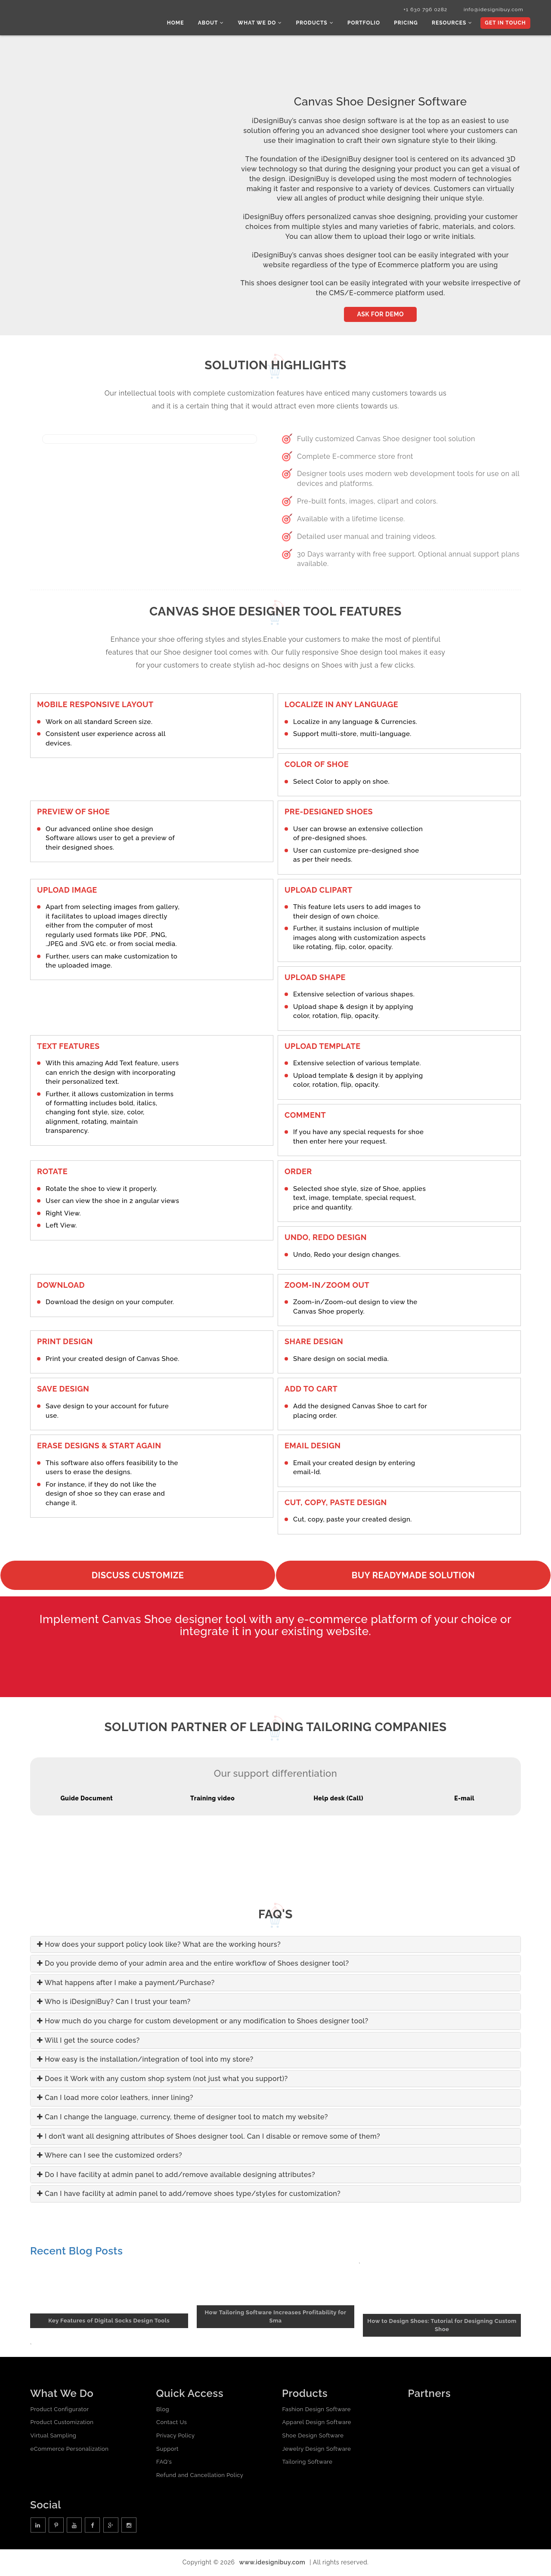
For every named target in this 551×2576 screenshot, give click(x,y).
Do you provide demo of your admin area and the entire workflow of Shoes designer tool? (193, 1964)
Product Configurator (59, 2410)
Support (167, 2449)
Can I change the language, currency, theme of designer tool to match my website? (182, 2118)
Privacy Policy (175, 2436)
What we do (265, 24)
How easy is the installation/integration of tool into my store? (145, 2060)
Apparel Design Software (316, 2423)
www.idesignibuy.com (272, 2563)
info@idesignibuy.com (491, 10)
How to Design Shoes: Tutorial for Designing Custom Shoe (442, 2326)
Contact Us (171, 2423)
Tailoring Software (307, 2462)
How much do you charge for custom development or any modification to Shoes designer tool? (202, 2022)
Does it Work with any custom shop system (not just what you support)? (162, 2079)
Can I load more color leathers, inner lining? (115, 2098)
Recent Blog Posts (76, 2251)
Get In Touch (504, 24)
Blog (162, 2410)
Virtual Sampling (53, 2436)
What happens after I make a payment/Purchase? (126, 1983)
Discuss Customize (138, 1576)
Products (318, 24)
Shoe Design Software (313, 2436)
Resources (453, 24)
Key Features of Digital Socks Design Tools (109, 2321)
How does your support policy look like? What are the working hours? (159, 1945)
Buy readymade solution (413, 1576)
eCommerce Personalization (69, 2449)
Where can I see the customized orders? (109, 2156)
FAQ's (164, 2462)
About (217, 24)
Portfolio (366, 24)
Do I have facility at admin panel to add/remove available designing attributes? (176, 2175)
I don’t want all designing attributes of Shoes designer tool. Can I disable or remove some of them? (208, 2137)
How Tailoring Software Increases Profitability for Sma (276, 2317)
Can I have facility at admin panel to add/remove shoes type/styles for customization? (189, 2194)
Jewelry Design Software (316, 2449)
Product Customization (61, 2423)
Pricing (408, 24)
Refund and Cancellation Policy (199, 2476)
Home (182, 24)
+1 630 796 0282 (421, 10)
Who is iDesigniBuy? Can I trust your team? (114, 2002)
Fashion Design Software (316, 2410)
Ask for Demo (380, 315)
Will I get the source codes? (88, 2041)
